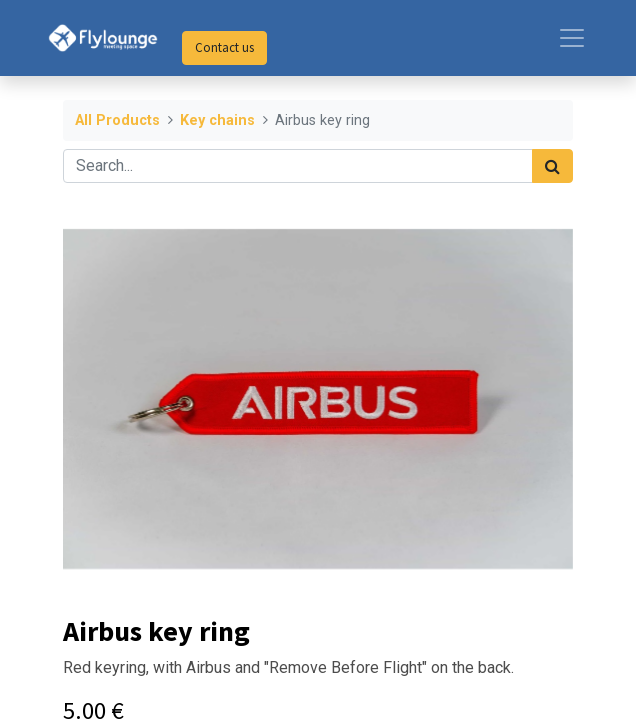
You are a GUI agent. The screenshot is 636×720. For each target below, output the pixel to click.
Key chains (217, 120)
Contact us (224, 47)
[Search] (552, 166)
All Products (117, 120)
